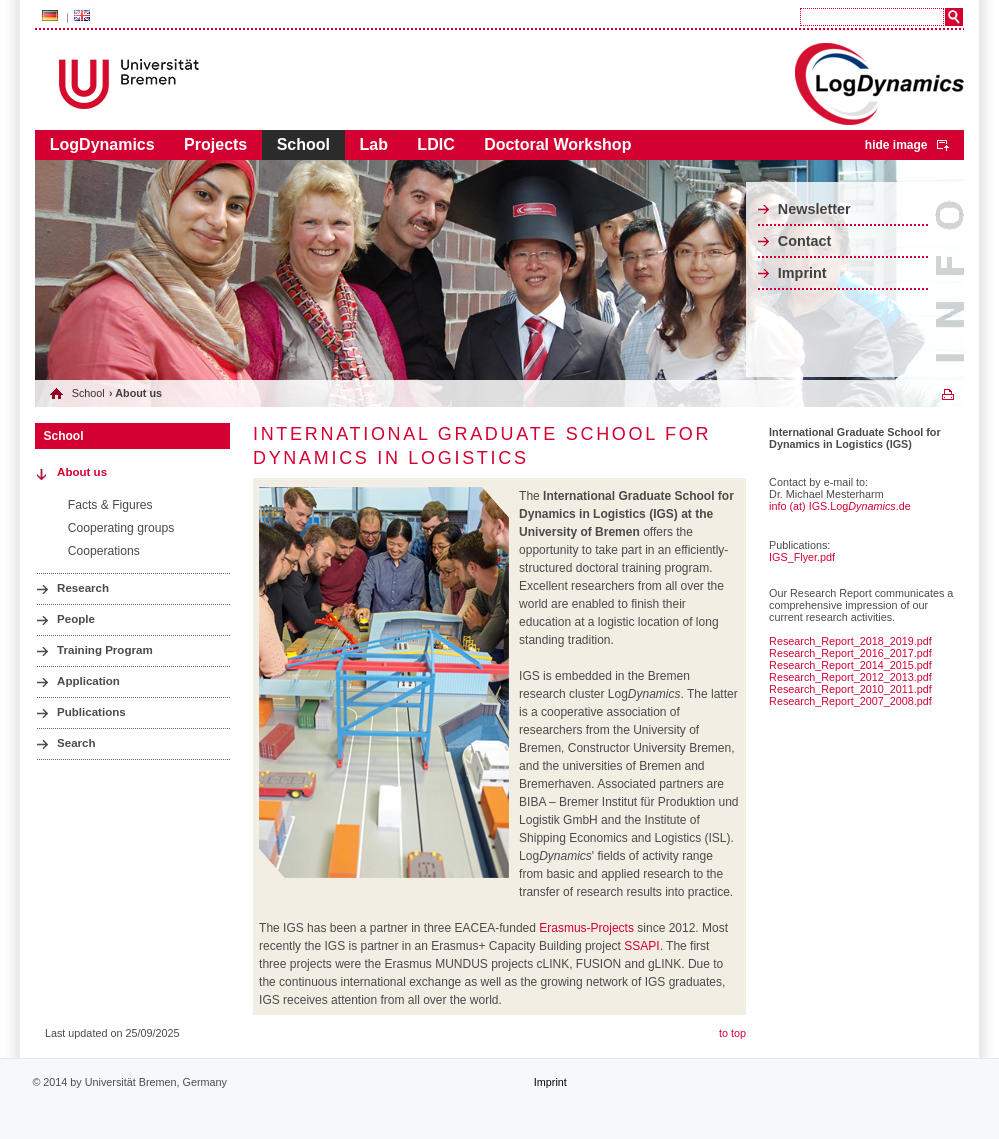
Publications (91, 712)
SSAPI (641, 946)
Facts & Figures (110, 505)
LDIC (435, 144)
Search (76, 743)
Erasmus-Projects (586, 928)
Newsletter (814, 209)
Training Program (105, 650)
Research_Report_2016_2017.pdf (850, 653)
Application (88, 681)
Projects (215, 144)
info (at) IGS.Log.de (840, 506)
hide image (896, 145)
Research (83, 588)
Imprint (802, 273)
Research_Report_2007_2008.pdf (850, 701)
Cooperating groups (121, 528)
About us (82, 472)
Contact (805, 241)
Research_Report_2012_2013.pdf (850, 677)
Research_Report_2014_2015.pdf (850, 665)
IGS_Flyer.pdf (802, 557)
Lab (373, 144)
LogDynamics (102, 144)
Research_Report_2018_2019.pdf (850, 641)
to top (732, 1033)
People (76, 619)
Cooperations (104, 551)
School (303, 144)
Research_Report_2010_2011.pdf (850, 689)
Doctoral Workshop (557, 144)
